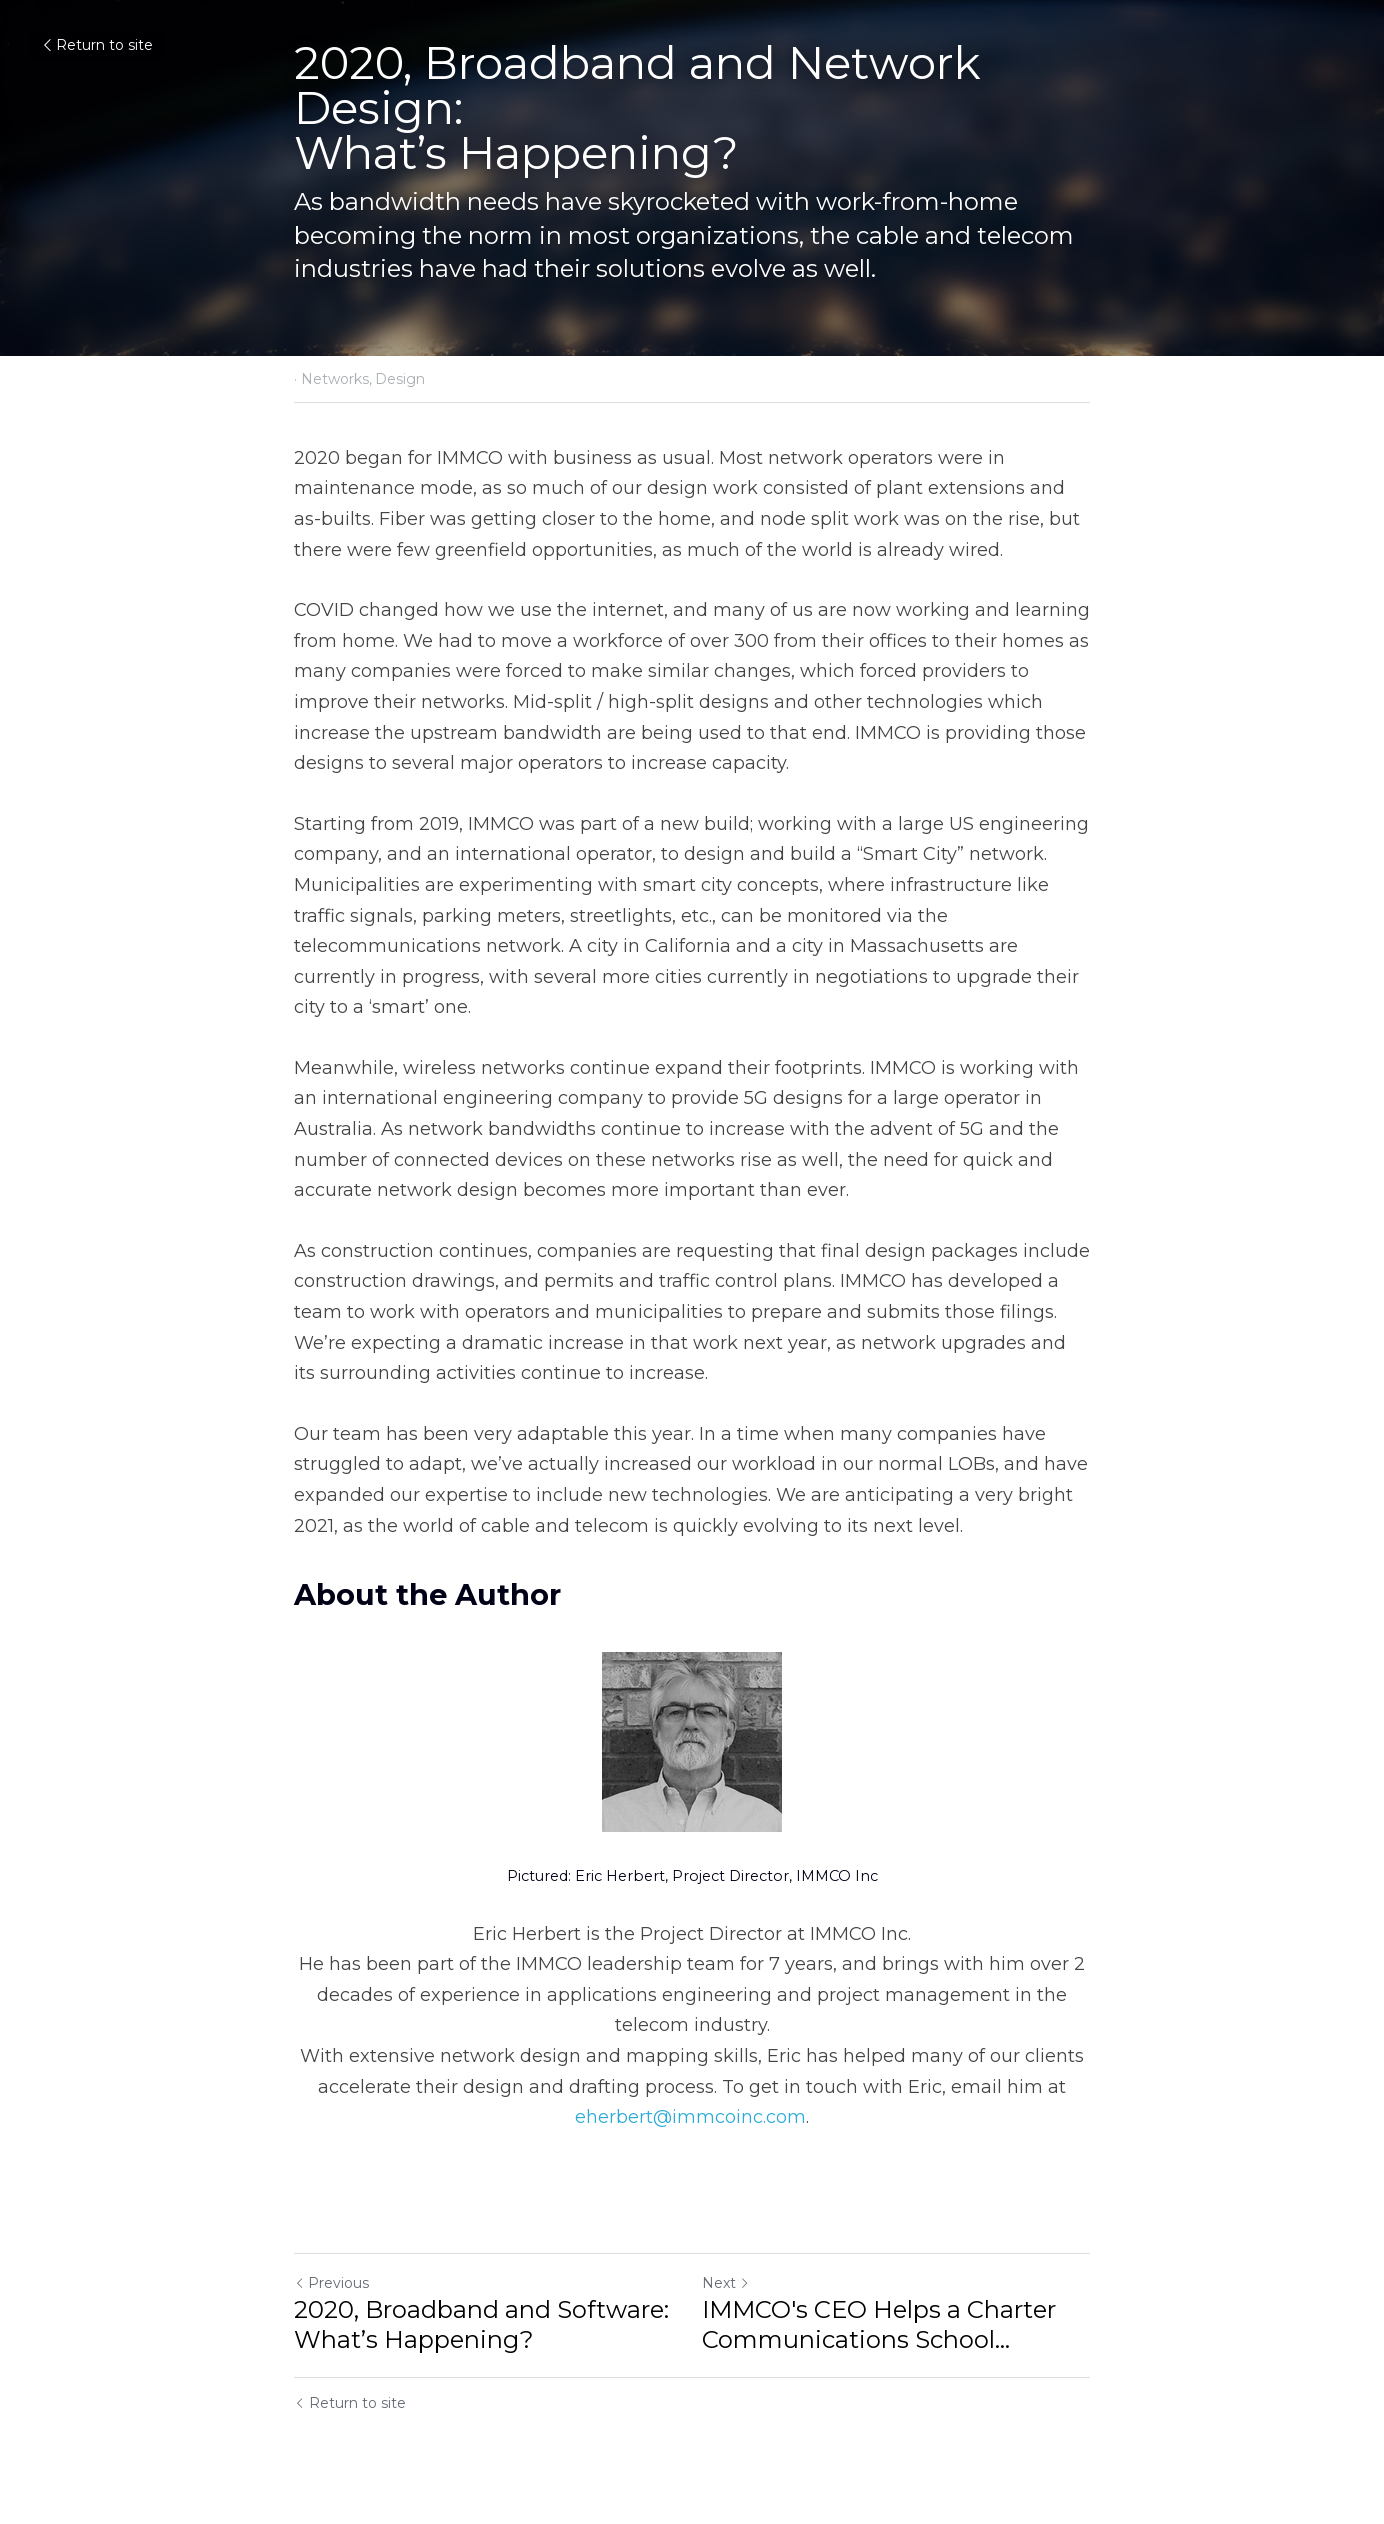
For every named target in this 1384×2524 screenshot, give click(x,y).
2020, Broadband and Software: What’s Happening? (481, 2324)
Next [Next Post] (726, 2283)
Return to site (96, 45)
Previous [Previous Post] (331, 2283)
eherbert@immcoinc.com (690, 2117)
